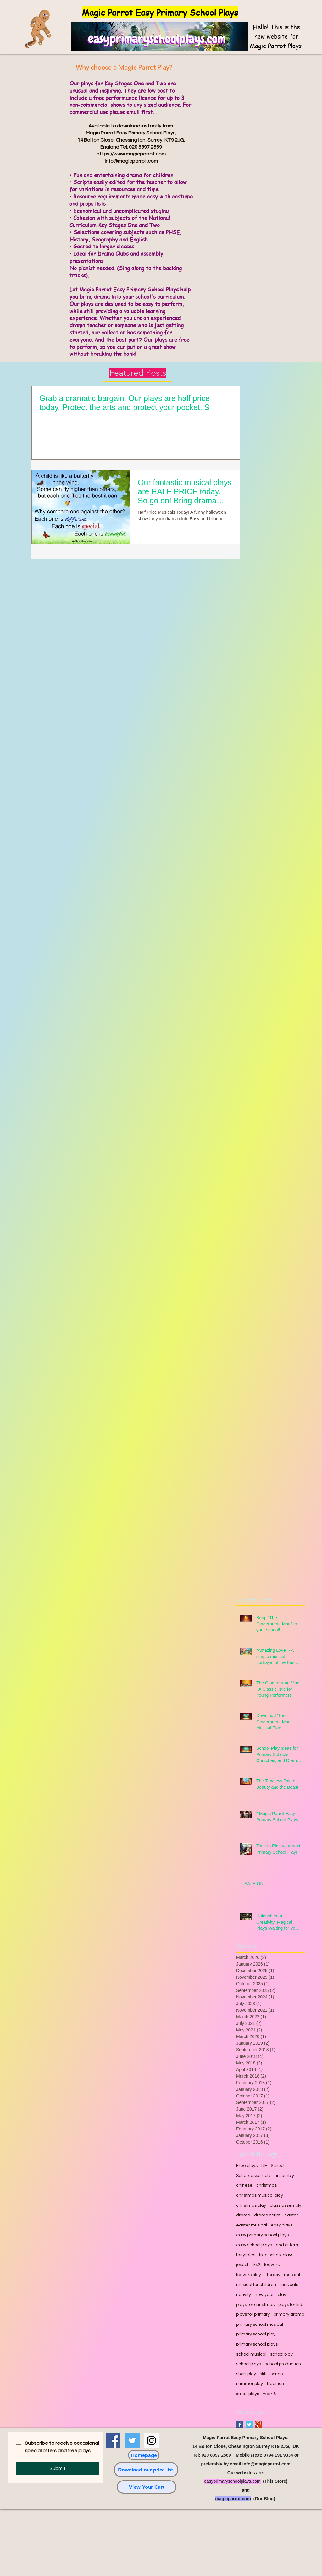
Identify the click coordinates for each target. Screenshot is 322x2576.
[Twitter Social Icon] (132, 2440)
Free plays (247, 2165)
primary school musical (259, 2324)
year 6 (269, 2394)
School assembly (253, 2175)
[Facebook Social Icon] (113, 2440)
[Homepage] (143, 2455)
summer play (249, 2384)
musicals (289, 2284)
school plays (248, 2364)
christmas (266, 2185)
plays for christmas (255, 2304)
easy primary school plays (262, 2235)
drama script (267, 2215)
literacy (272, 2275)
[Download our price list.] (146, 2469)
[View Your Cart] (146, 2487)
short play (246, 2374)
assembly (284, 2175)
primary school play (255, 2334)
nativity (243, 2294)
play (282, 2294)
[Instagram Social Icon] (151, 2440)
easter (291, 2215)
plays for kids (291, 2304)
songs (276, 2374)
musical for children (256, 2284)
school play (281, 2354)
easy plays (281, 2225)
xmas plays (247, 2394)
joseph (243, 2265)
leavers (272, 2265)
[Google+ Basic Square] (258, 2424)
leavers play (248, 2275)
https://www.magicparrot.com (131, 153)
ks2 (256, 2265)
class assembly (285, 2205)
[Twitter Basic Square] (249, 2424)
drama (243, 2215)
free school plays (276, 2255)
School (277, 2165)
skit (263, 2374)
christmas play (251, 2205)
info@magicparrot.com (131, 161)
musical (292, 2275)
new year (264, 2294)
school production (283, 2364)
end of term (288, 2245)
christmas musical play (259, 2195)
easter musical (251, 2225)
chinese (244, 2185)
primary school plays (257, 2344)
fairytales (245, 2255)
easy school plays (254, 2245)
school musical (251, 2354)
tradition (275, 2384)
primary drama (289, 2314)
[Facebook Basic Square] (239, 2424)
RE (264, 2165)
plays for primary (253, 2314)
